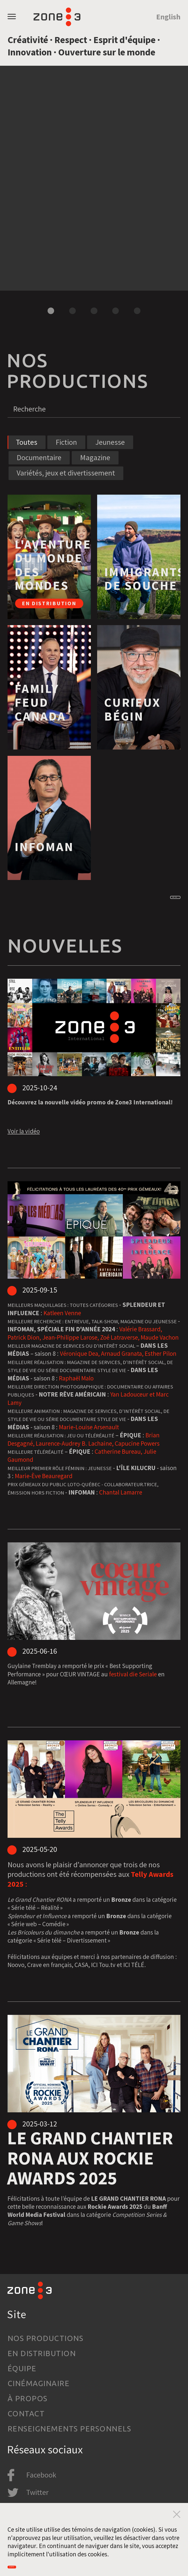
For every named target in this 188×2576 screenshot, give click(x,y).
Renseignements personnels (69, 2421)
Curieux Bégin (132, 698)
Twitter (37, 2485)
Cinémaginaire (38, 2376)
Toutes (26, 431)
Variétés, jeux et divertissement (66, 462)
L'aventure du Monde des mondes (53, 554)
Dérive (57, 90)
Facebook (41, 2467)
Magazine (95, 446)
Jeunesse (110, 431)
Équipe (22, 2361)
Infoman (44, 836)
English (168, 16)
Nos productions (45, 2331)
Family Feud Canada (40, 691)
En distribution (42, 2346)
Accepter (31, 2562)
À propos (28, 2391)
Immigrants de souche (144, 568)
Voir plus (146, 888)
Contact (26, 2406)
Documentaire (39, 446)
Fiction (66, 431)
